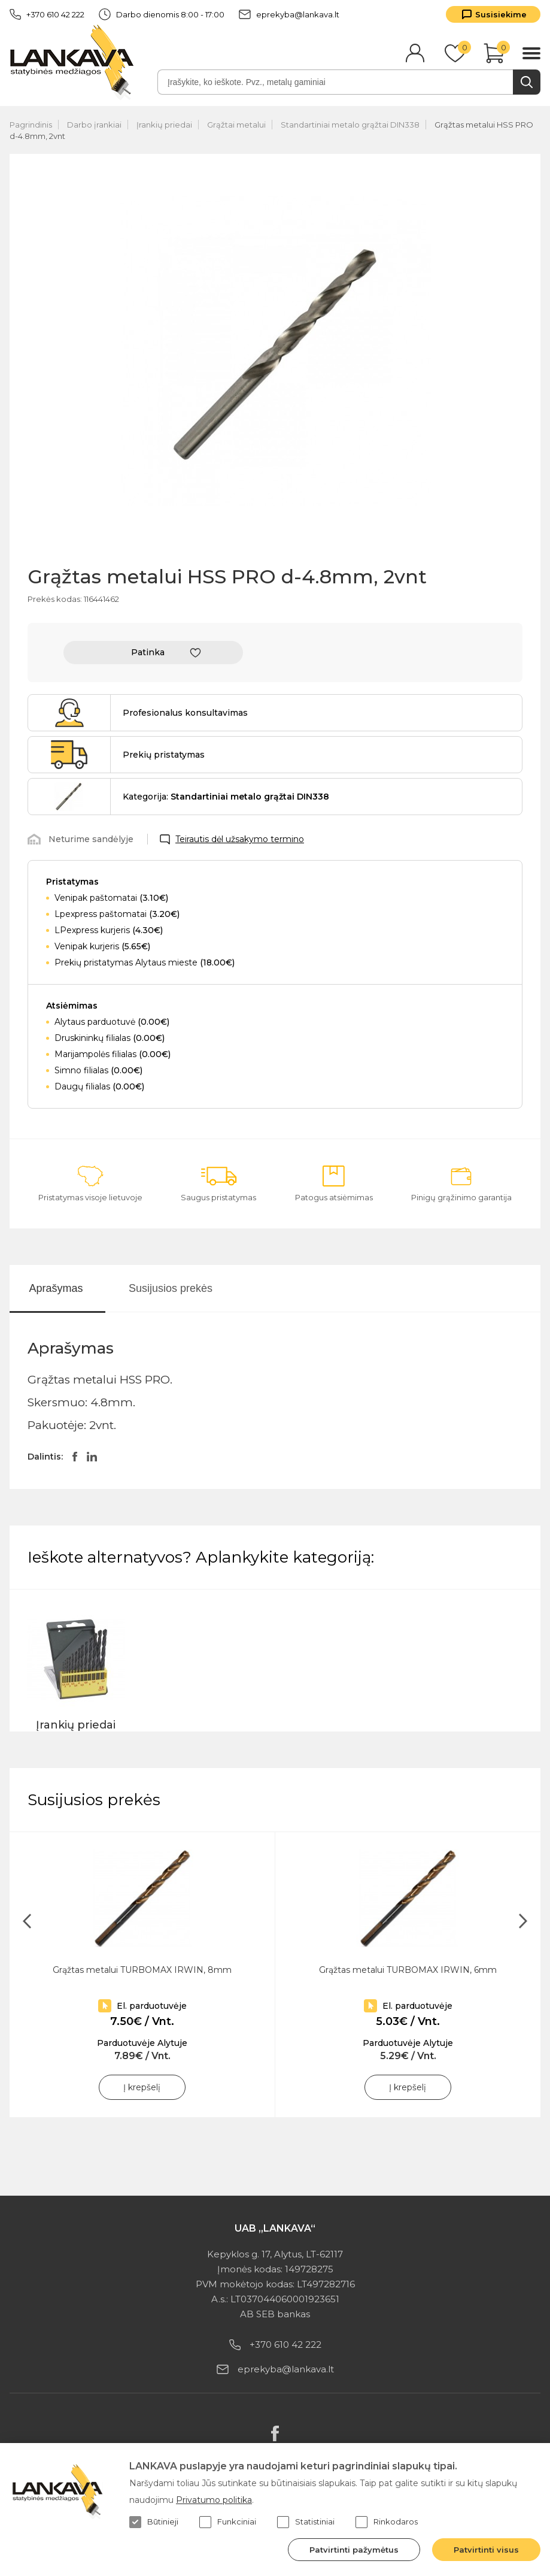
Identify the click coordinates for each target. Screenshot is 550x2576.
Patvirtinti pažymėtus (354, 2549)
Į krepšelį (141, 2087)
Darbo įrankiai (94, 124)
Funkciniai (227, 2522)
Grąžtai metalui (236, 124)
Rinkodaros (386, 2522)
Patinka (148, 652)
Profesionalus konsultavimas (185, 712)
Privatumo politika (214, 2500)
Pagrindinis (31, 124)
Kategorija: (226, 796)
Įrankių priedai (164, 124)
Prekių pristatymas (164, 754)
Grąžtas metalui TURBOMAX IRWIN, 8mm (142, 1969)
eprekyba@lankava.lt (289, 14)
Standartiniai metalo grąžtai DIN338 (350, 124)
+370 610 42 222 (47, 14)
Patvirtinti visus (486, 2549)
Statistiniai (306, 2522)
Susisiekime (501, 14)
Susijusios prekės (170, 1288)
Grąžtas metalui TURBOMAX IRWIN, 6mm (408, 1969)
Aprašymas (56, 1288)
